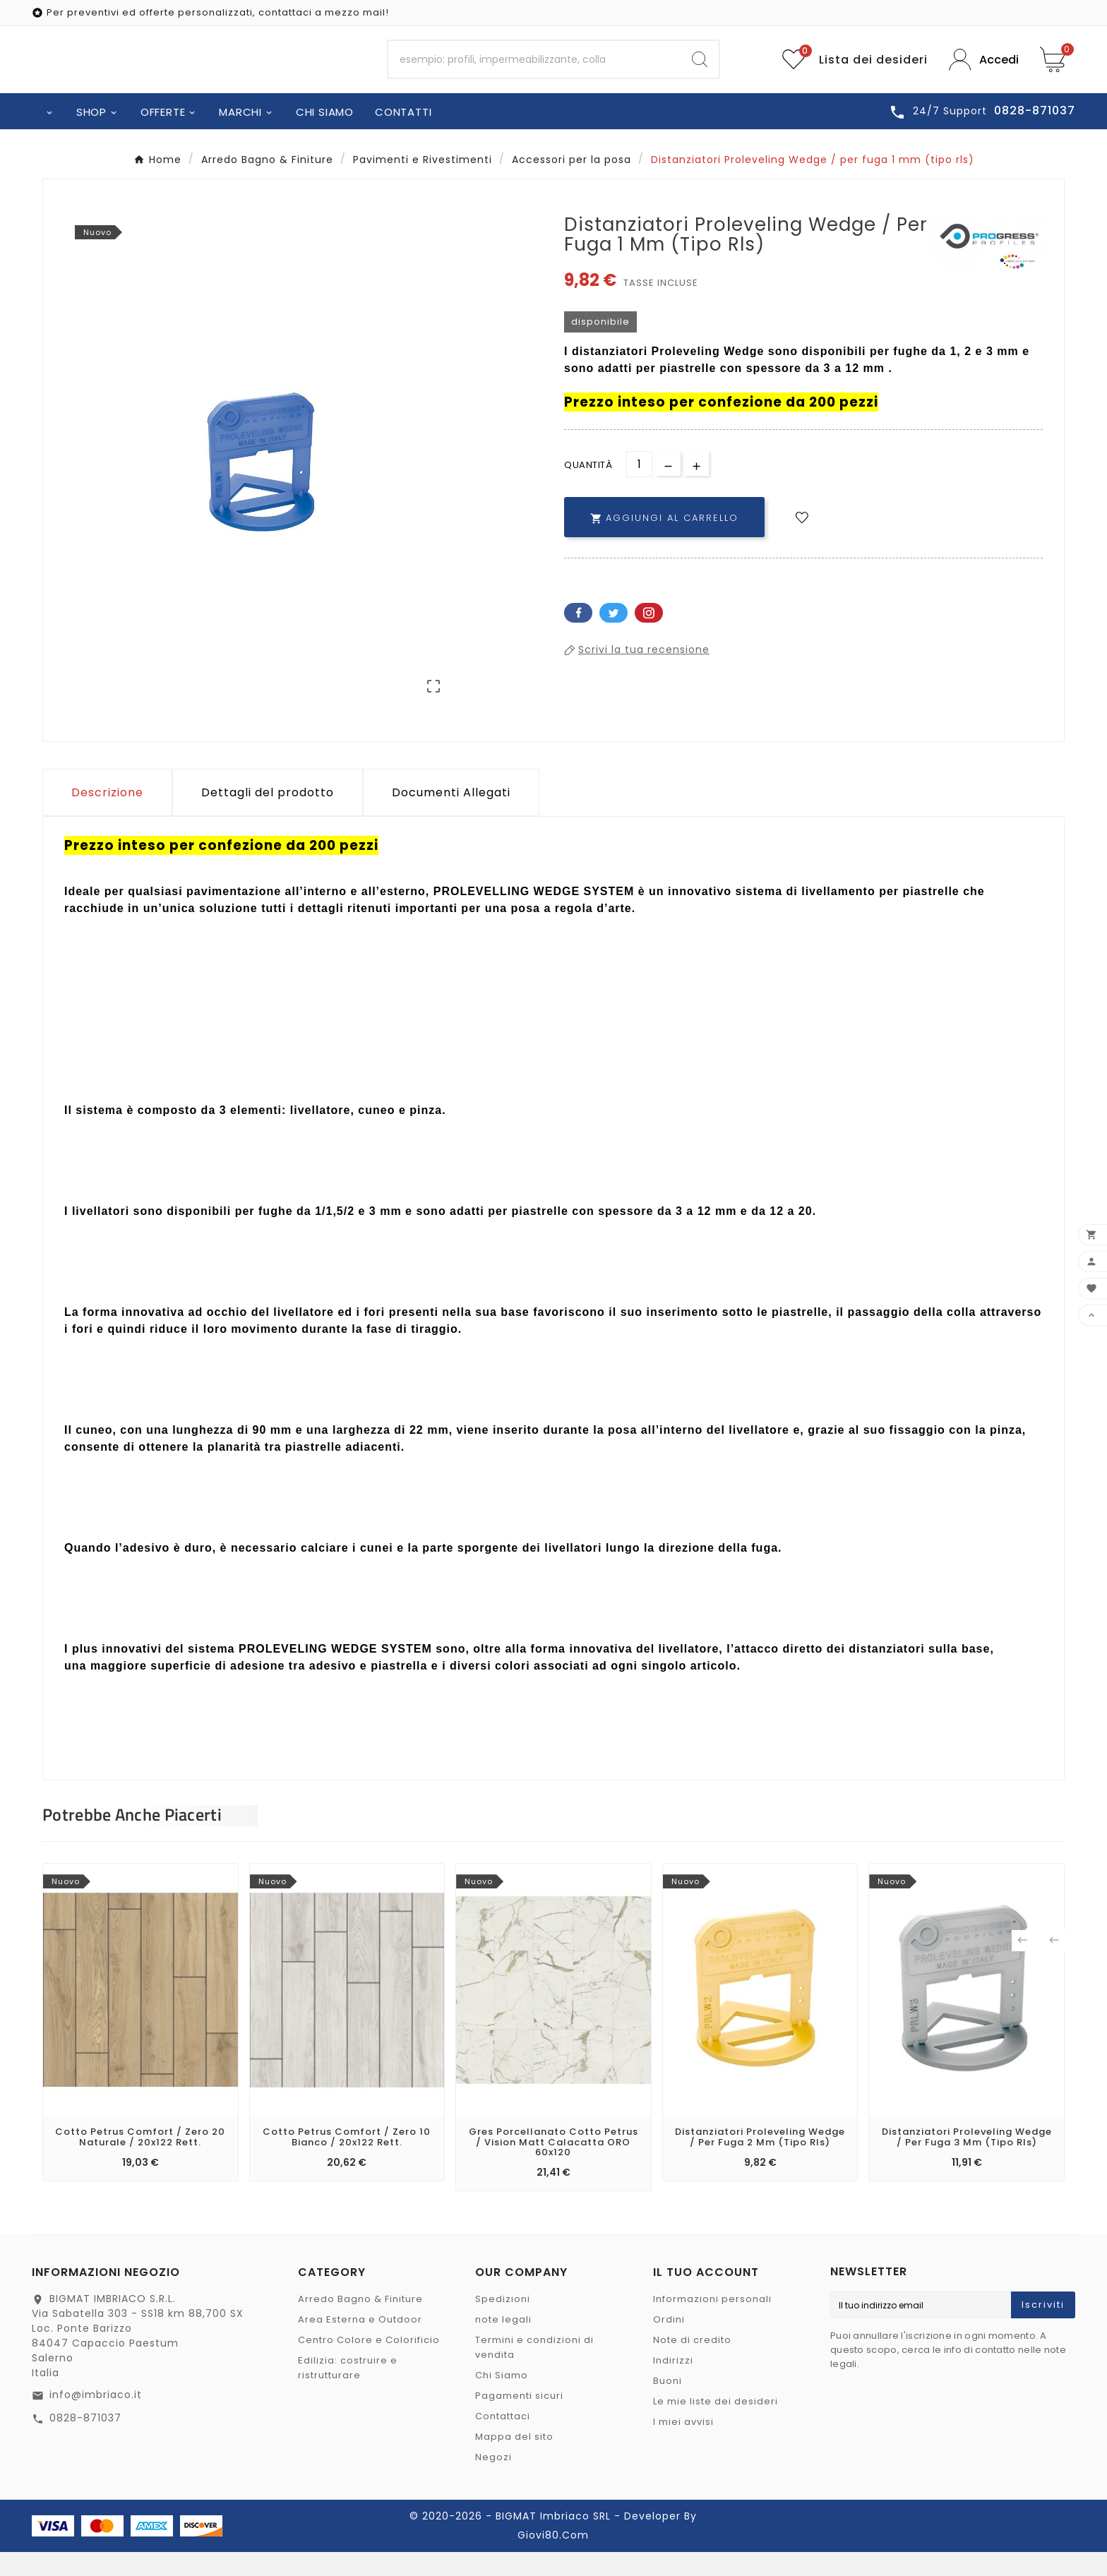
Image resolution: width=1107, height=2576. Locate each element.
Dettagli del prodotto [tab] (267, 816)
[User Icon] (984, 72)
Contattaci (502, 2440)
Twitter (613, 637)
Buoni (667, 2405)
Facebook (578, 637)
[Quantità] (639, 488)
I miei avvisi (683, 2445)
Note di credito (692, 2364)
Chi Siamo (501, 2399)
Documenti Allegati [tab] (451, 816)
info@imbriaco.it (95, 2419)
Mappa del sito (514, 2460)
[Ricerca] (534, 72)
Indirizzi (673, 2384)
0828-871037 (85, 2442)
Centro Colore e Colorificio (369, 2364)
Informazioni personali (712, 2323)
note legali (503, 2343)
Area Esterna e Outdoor (360, 2343)
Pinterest (649, 637)
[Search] (699, 72)
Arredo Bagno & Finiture (360, 2323)
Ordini (669, 2343)
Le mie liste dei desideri (715, 2425)
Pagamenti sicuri (519, 2419)
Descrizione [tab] (107, 816)
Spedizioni (502, 2323)
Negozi (493, 2481)
